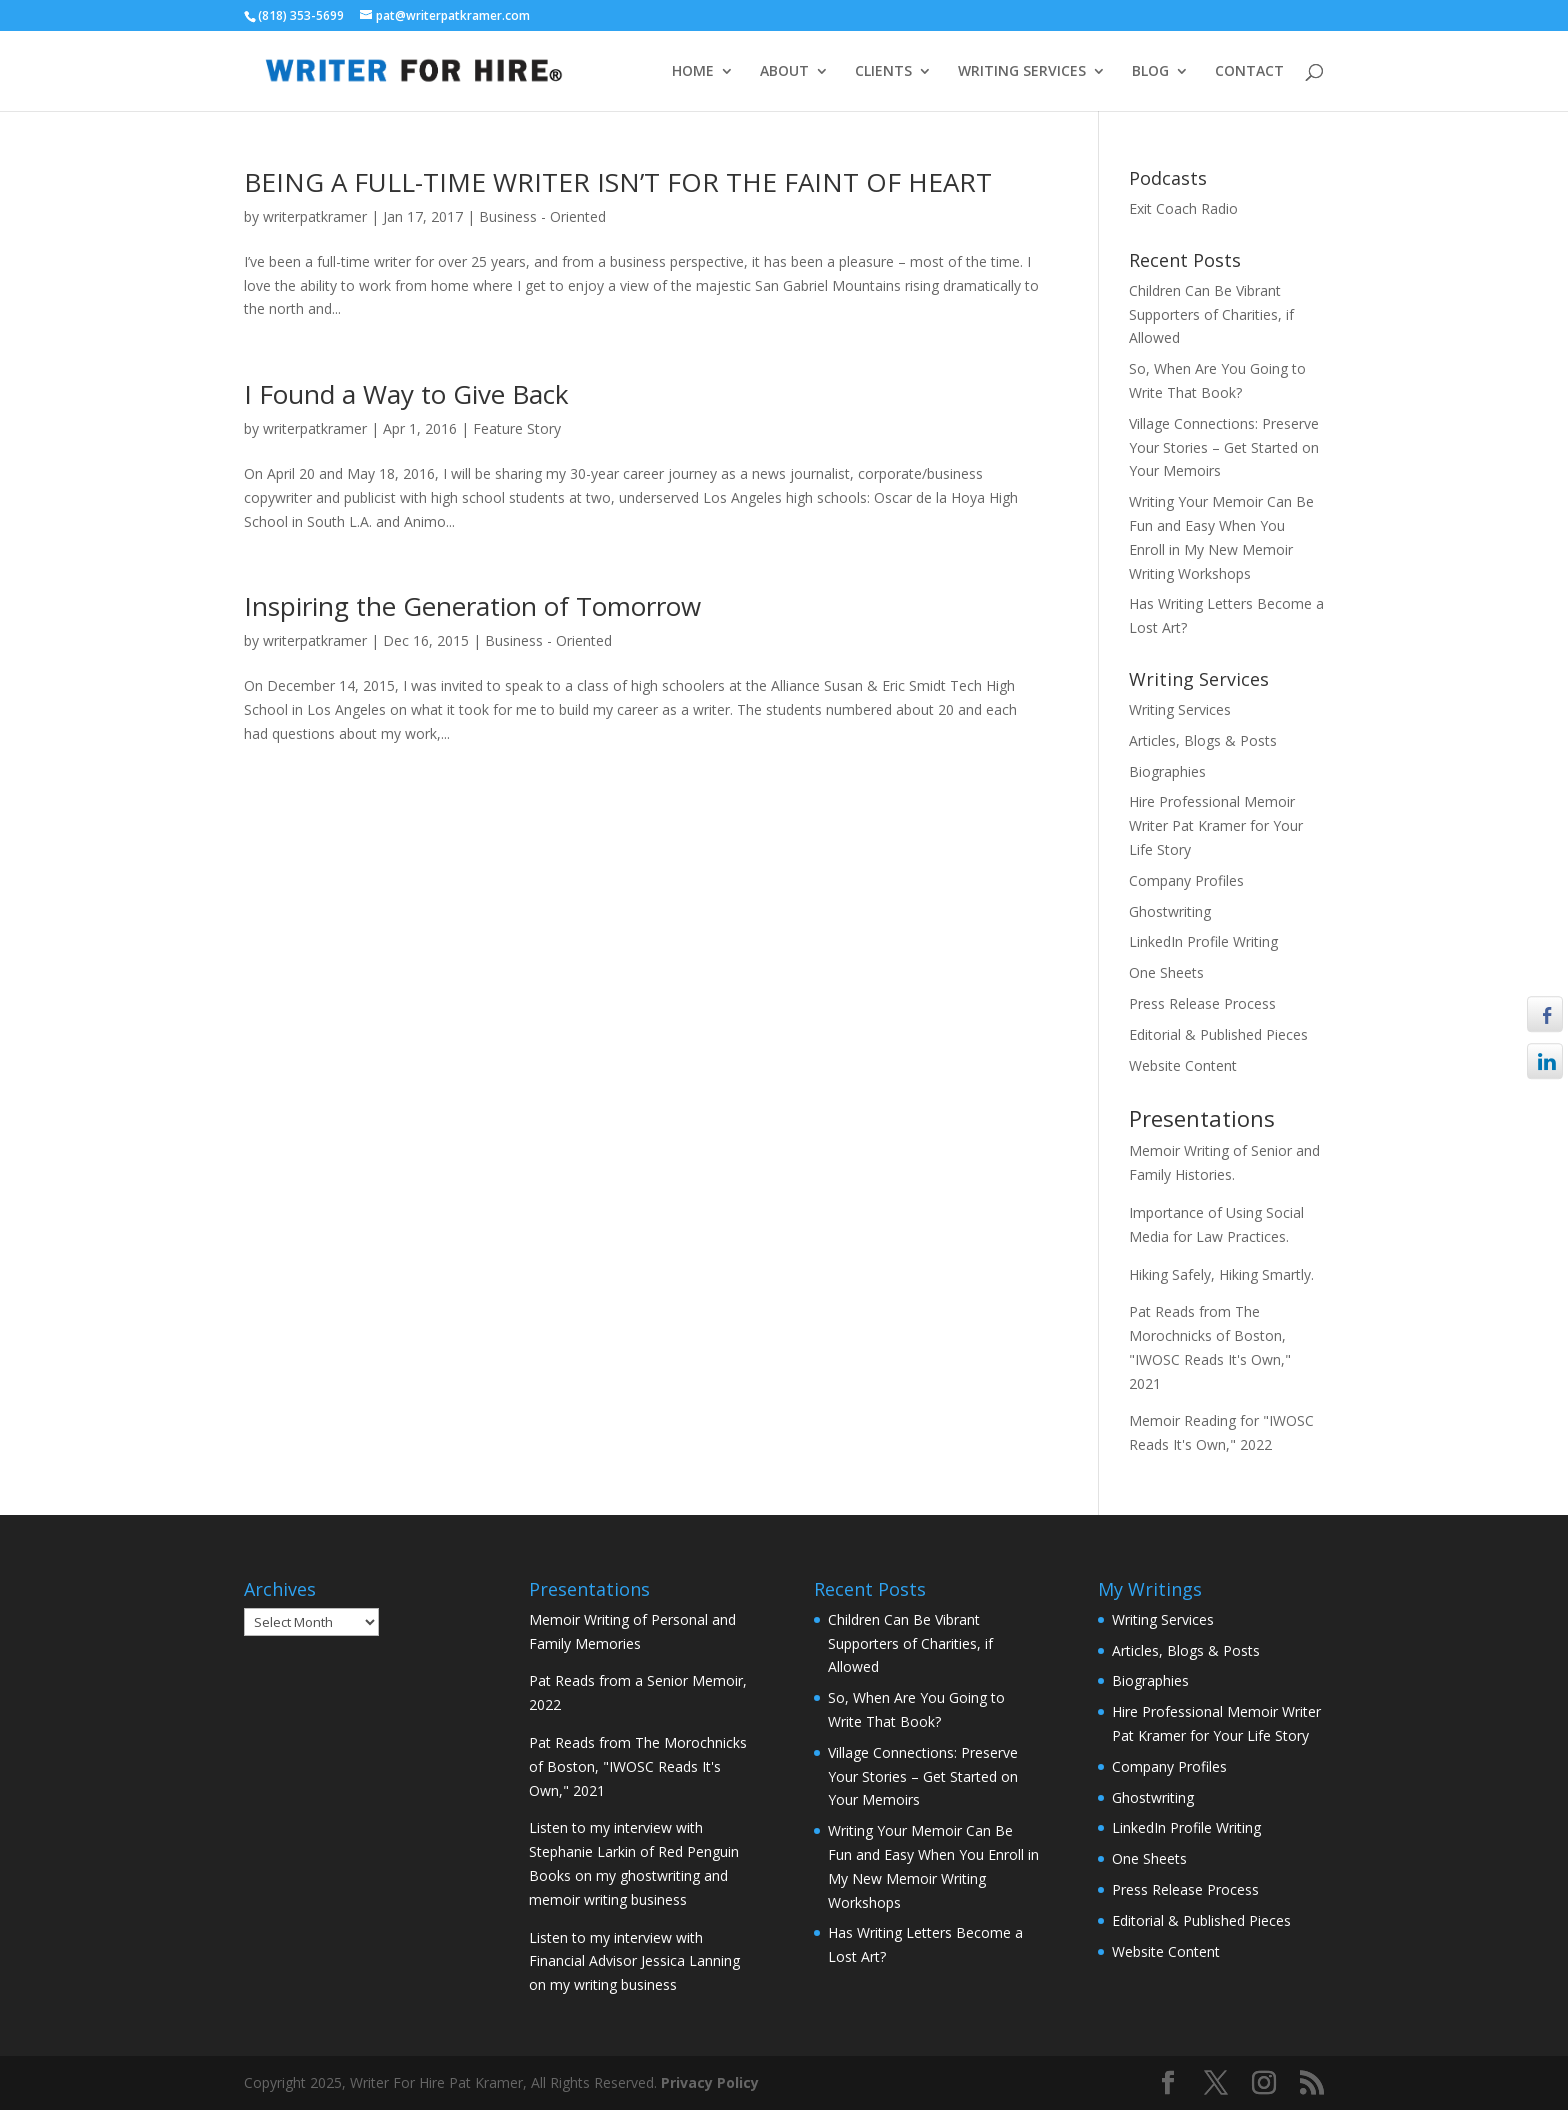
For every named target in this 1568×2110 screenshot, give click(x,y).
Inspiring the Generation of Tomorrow (472, 606)
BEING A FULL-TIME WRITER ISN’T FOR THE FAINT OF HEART (618, 182)
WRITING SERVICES (1022, 72)
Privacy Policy (710, 2082)
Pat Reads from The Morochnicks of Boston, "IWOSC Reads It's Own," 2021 (638, 1766)
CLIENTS (883, 72)
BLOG (1150, 72)
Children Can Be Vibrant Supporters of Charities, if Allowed (1211, 314)
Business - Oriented (542, 216)
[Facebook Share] (1545, 1014)
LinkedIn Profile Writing (1203, 941)
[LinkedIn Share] (1545, 1061)
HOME (693, 72)
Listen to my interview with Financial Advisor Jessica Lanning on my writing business (634, 1961)
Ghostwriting (1170, 911)
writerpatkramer (315, 216)
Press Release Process (1202, 1003)
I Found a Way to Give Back (406, 394)
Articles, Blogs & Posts (1203, 740)
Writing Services (1180, 709)
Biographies (1167, 771)
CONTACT (1249, 72)
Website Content (1183, 1065)
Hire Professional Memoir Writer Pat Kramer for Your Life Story (1216, 825)
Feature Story (517, 428)
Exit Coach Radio (1183, 208)
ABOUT (784, 72)
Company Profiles (1186, 880)
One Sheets (1166, 972)
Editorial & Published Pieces (1218, 1034)
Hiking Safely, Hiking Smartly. (1221, 1274)
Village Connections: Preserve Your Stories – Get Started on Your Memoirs (1224, 447)
